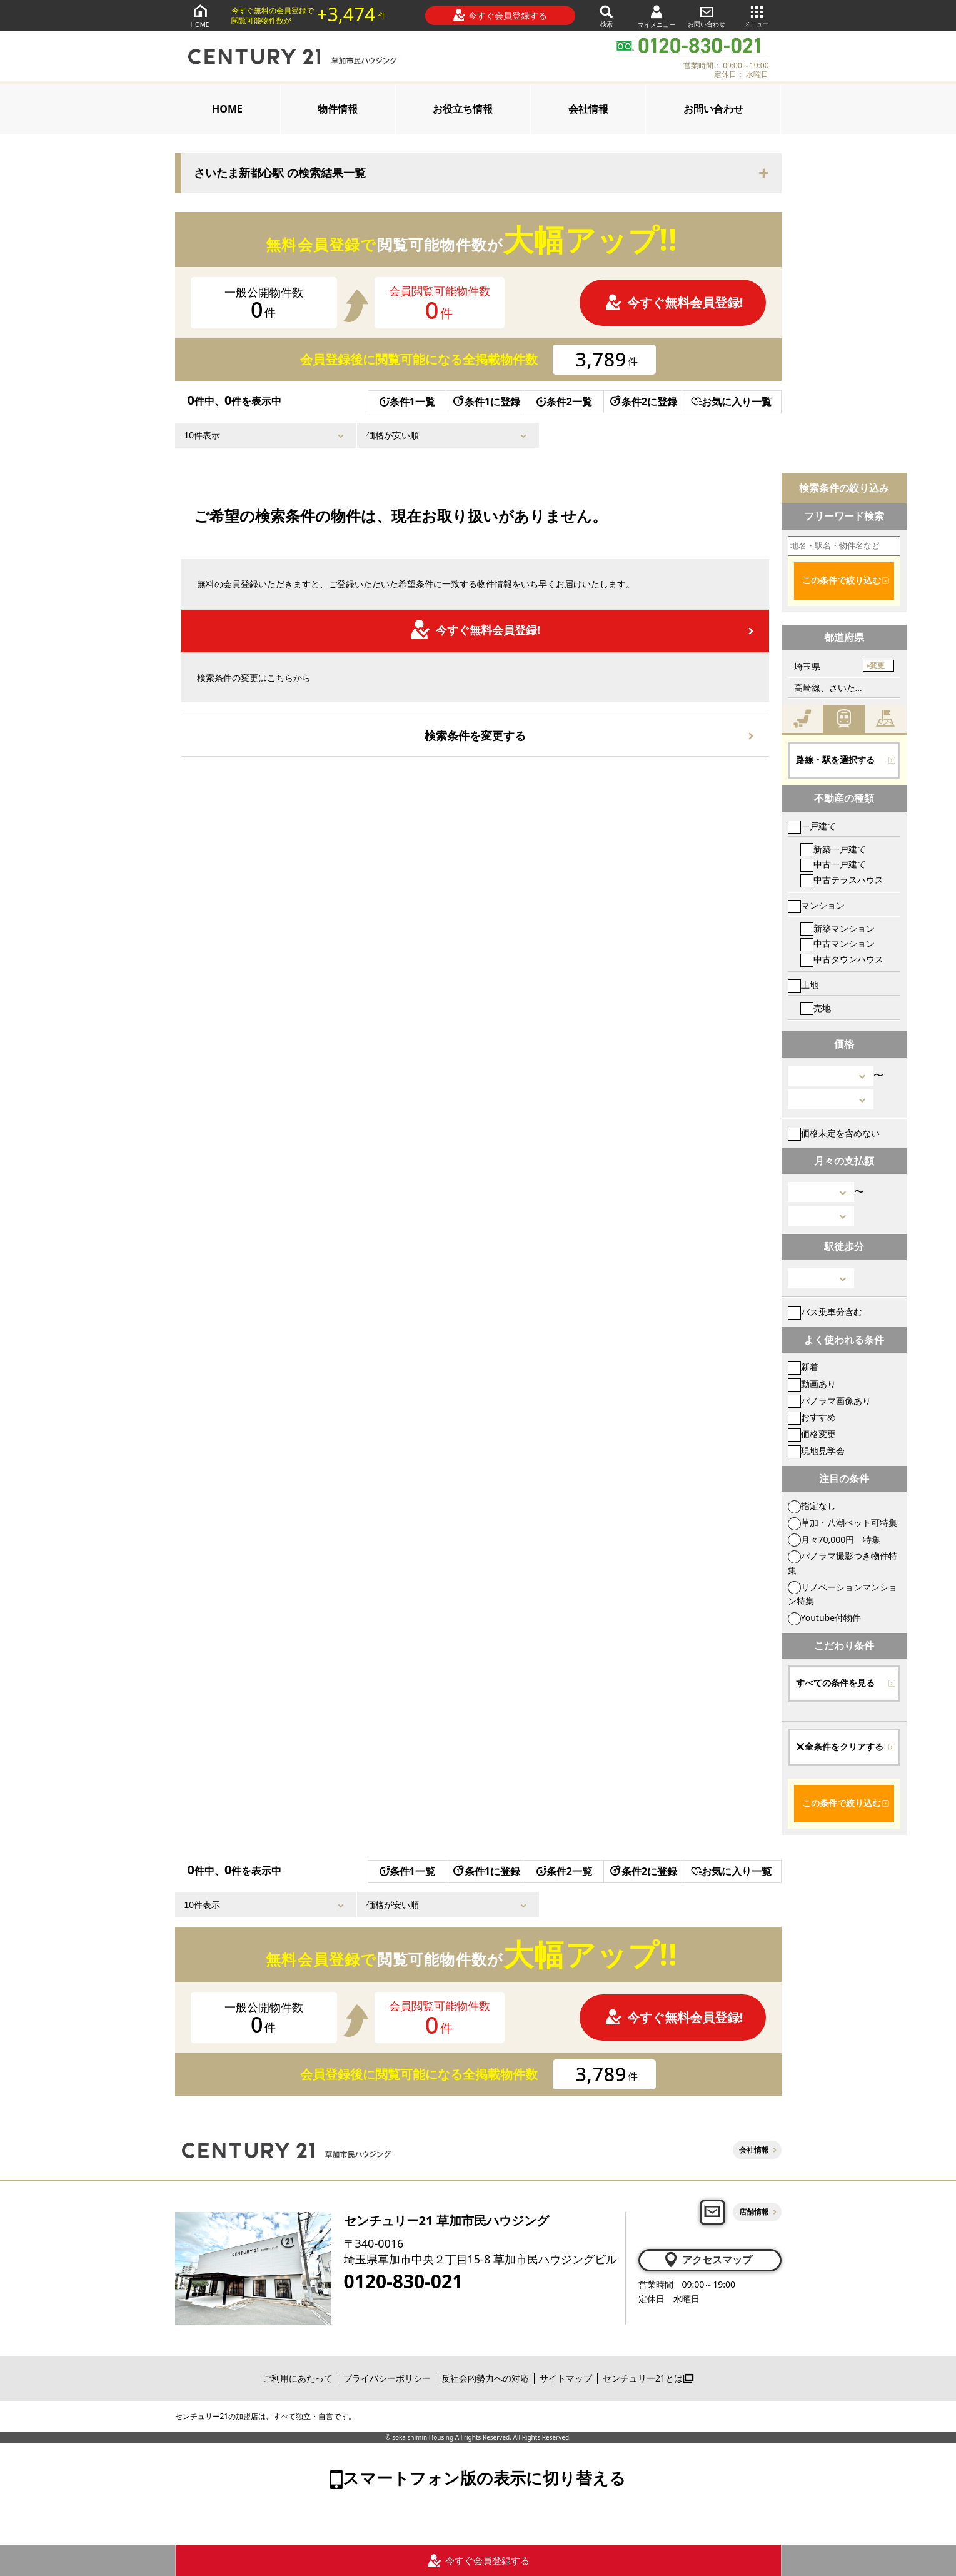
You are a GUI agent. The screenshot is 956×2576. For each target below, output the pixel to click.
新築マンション (837, 928)
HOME (200, 15)
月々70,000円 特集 (834, 1539)
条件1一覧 (407, 401)
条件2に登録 (642, 401)
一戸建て (812, 826)
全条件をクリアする (839, 1747)
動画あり (812, 1384)
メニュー (757, 15)
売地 (815, 1008)
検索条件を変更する (475, 735)
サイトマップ (566, 2378)
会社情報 (588, 109)
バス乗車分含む (825, 1312)
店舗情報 (754, 2211)
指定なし (812, 1506)
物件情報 (338, 109)
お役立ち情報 (463, 109)
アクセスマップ (707, 2259)
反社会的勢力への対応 (485, 2378)
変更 (877, 665)
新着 (803, 1367)
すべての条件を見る (835, 1683)
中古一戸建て (833, 864)
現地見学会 (816, 1451)
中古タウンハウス (841, 959)
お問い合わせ (707, 15)
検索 (606, 15)
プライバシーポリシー (387, 2378)
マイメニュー (656, 16)
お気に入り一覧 (731, 401)
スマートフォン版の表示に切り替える (484, 2478)
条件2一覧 (564, 401)
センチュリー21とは (648, 2378)
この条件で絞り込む (841, 580)
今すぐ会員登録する (500, 15)
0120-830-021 (403, 2281)
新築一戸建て (833, 849)
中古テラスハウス (841, 880)
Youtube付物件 (825, 1618)
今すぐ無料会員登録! (674, 302)
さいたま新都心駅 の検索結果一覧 (280, 173)
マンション (816, 905)
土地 (803, 985)
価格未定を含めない (834, 1133)
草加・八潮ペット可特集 (842, 1522)
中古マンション (837, 943)
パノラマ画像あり (829, 1401)
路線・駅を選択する (835, 760)
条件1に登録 (485, 401)
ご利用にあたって (298, 2378)
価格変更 (812, 1434)
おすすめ (812, 1417)
